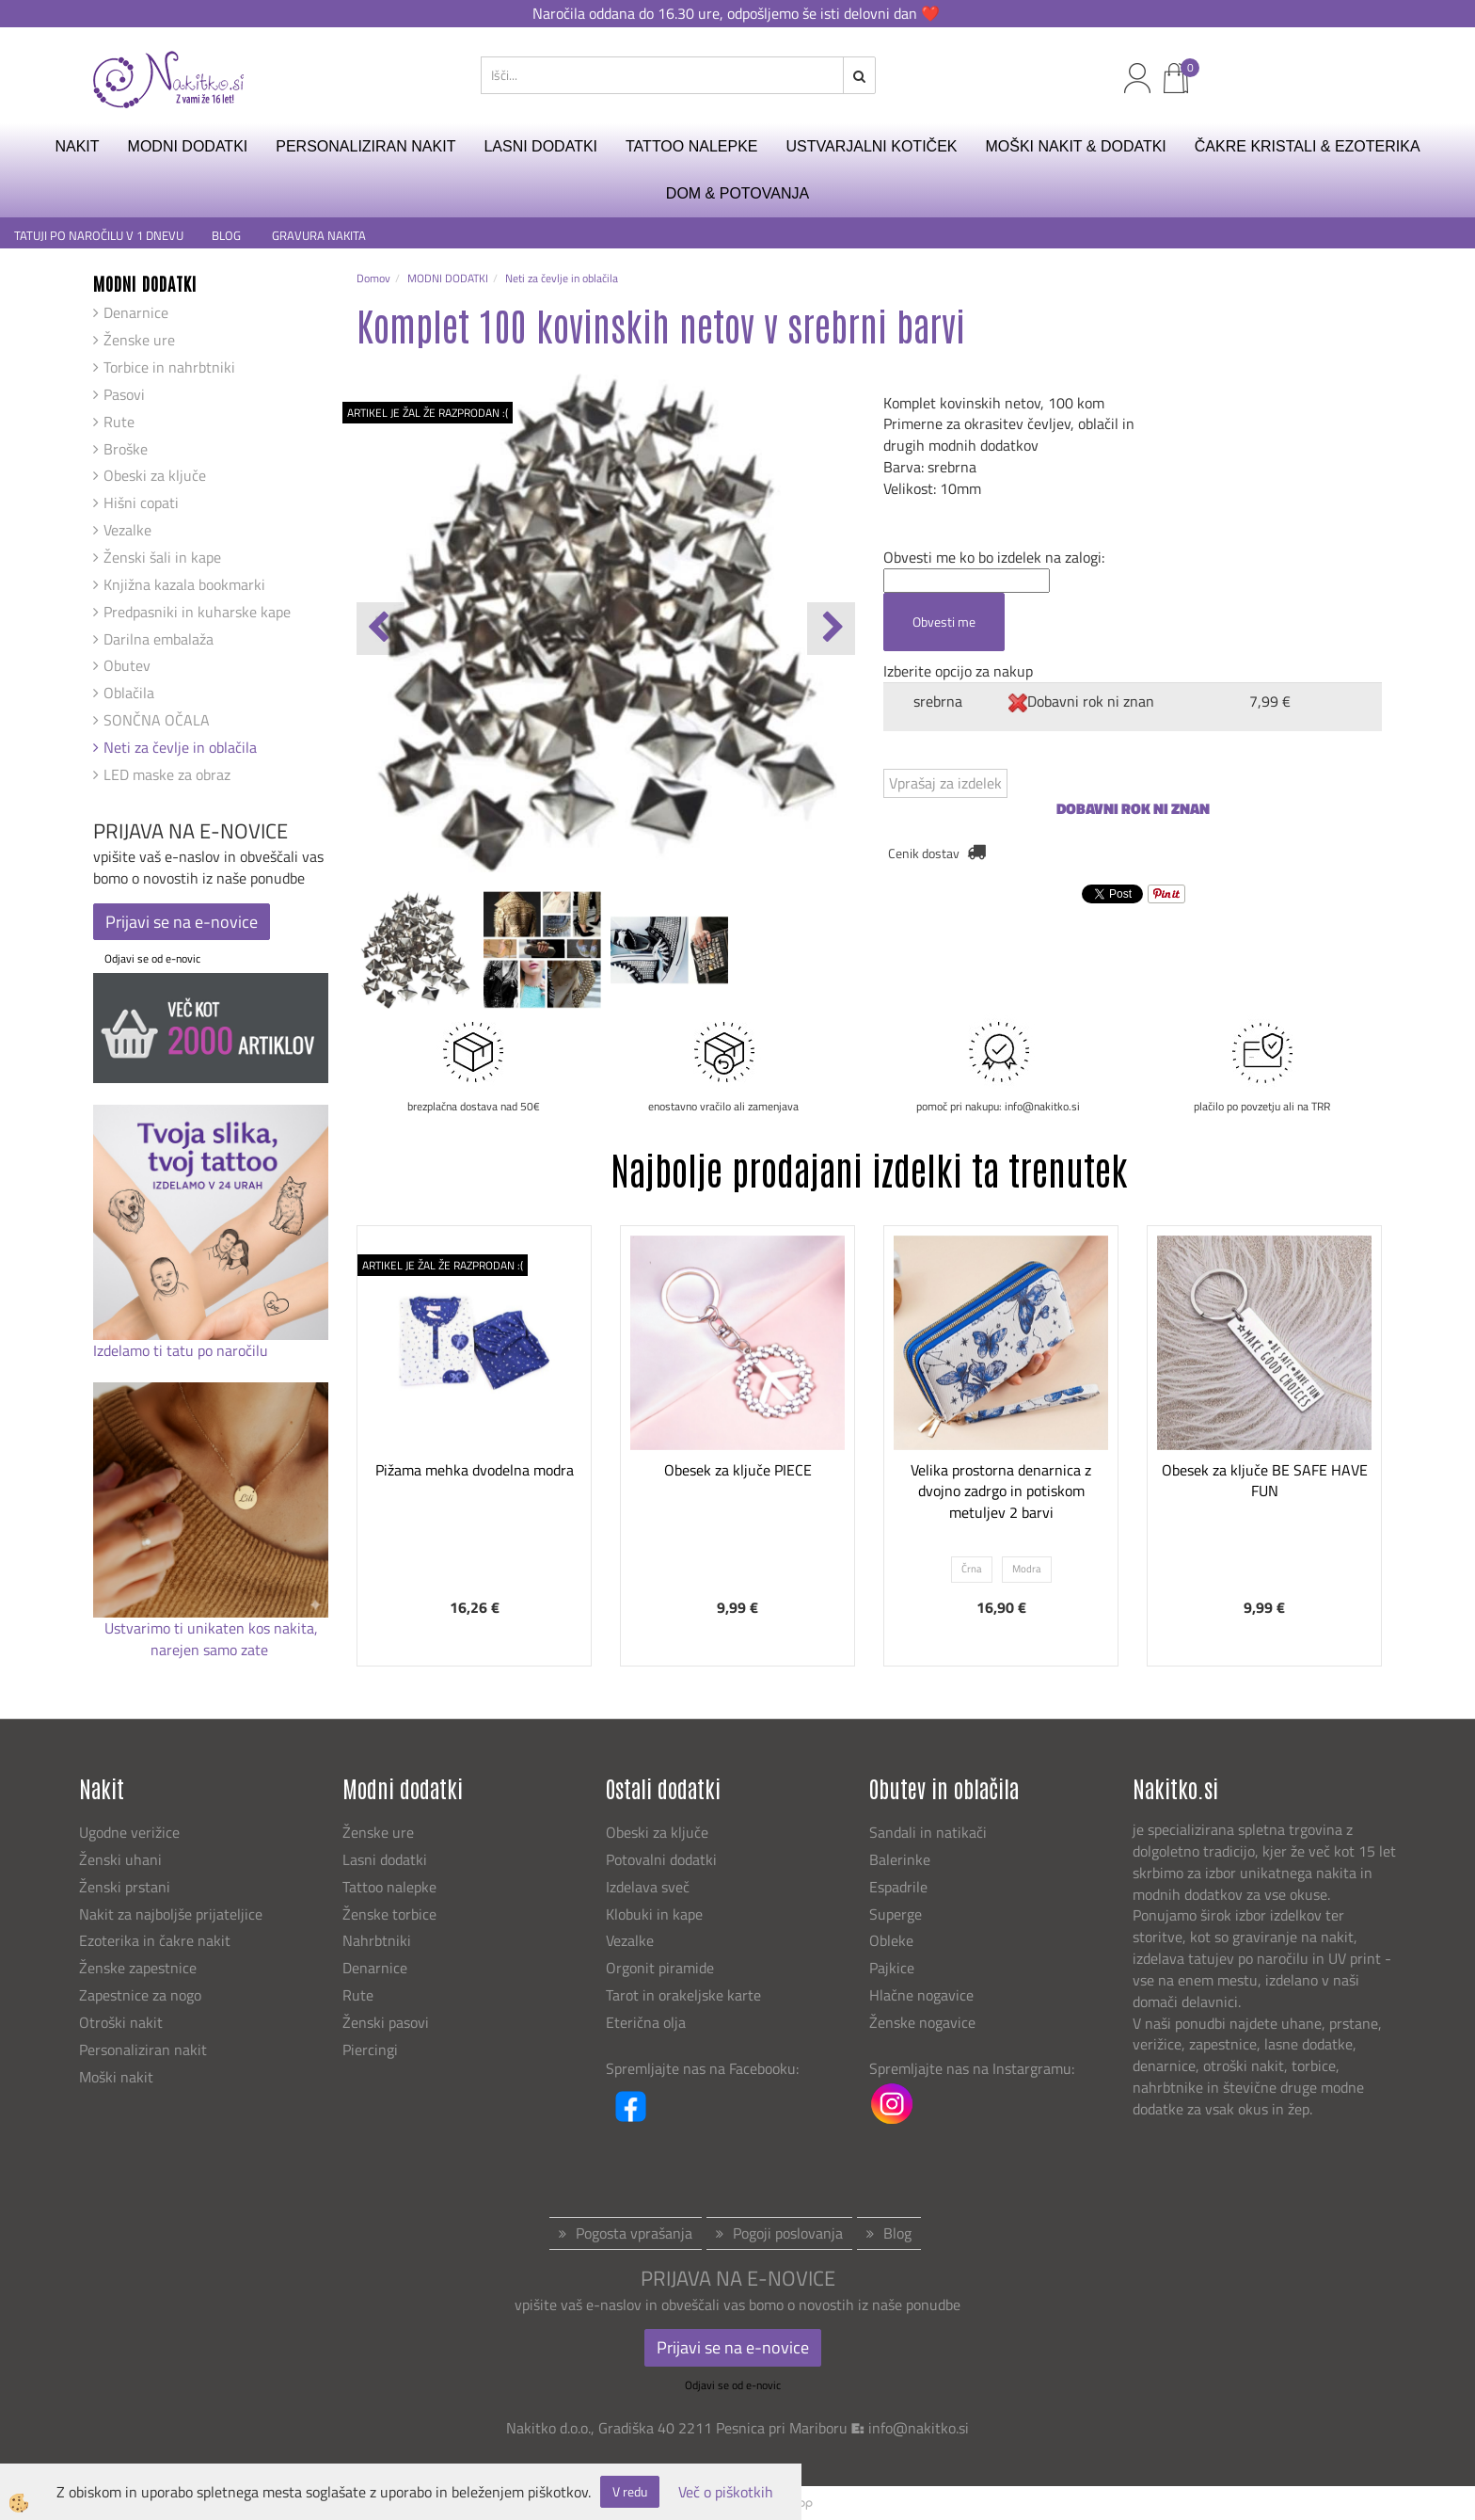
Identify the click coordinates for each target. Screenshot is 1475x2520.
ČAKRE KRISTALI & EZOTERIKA (1307, 146)
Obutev (127, 665)
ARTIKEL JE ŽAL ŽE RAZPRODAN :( (427, 413)
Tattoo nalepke (389, 1886)
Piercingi (370, 2049)
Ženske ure (139, 339)
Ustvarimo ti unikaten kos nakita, (211, 1628)
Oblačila (128, 692)
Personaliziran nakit (143, 2049)
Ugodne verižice (129, 1832)
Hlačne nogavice (921, 1995)
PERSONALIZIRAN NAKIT (365, 146)
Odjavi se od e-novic (152, 958)
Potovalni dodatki (661, 1859)
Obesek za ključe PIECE (738, 1470)
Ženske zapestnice (139, 1967)
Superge (895, 1914)
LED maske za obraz (166, 774)
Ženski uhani (122, 1859)
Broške (125, 449)
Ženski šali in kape (162, 557)
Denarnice (135, 312)
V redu (629, 2491)
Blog (897, 2233)
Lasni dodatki (384, 1859)
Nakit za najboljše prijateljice (170, 1914)
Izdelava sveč (648, 1886)
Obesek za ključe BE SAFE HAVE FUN (1265, 1481)
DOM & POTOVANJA (737, 193)
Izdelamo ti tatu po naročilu (182, 1350)
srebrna (937, 701)
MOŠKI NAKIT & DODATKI (1075, 146)
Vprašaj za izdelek (945, 783)
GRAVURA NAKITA (319, 236)
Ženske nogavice (922, 2022)
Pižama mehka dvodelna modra (474, 1470)
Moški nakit (118, 2076)
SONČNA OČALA (156, 720)
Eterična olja (646, 2022)
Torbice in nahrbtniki (169, 367)
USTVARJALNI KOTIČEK (872, 146)
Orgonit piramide (660, 1967)
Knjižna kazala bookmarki (184, 584)
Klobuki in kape (654, 1914)
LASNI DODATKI (540, 146)
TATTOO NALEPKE (691, 146)
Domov (373, 278)
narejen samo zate (211, 1649)
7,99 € (1270, 701)
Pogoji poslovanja (788, 2233)
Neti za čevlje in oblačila (180, 747)
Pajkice (891, 1967)
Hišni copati (141, 502)
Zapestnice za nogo (142, 1995)
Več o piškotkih (725, 2492)
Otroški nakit (121, 2022)
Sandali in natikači (930, 1832)
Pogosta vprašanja (634, 2233)
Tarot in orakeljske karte (683, 1995)
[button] (831, 628)
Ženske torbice (389, 1914)
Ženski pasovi (387, 2022)
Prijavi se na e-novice (181, 921)
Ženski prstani (126, 1886)
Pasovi (124, 394)
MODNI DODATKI (188, 146)
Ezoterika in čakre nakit (156, 1940)
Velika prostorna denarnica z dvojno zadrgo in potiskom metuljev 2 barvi (1001, 1491)
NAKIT (77, 146)
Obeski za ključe (154, 475)
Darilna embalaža (158, 639)
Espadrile (898, 1886)
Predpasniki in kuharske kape (197, 611)
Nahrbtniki (376, 1940)
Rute (119, 421)
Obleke (891, 1940)
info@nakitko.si (918, 2427)
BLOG (228, 236)
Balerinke (899, 1859)
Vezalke (127, 529)
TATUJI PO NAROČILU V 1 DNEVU (98, 236)
